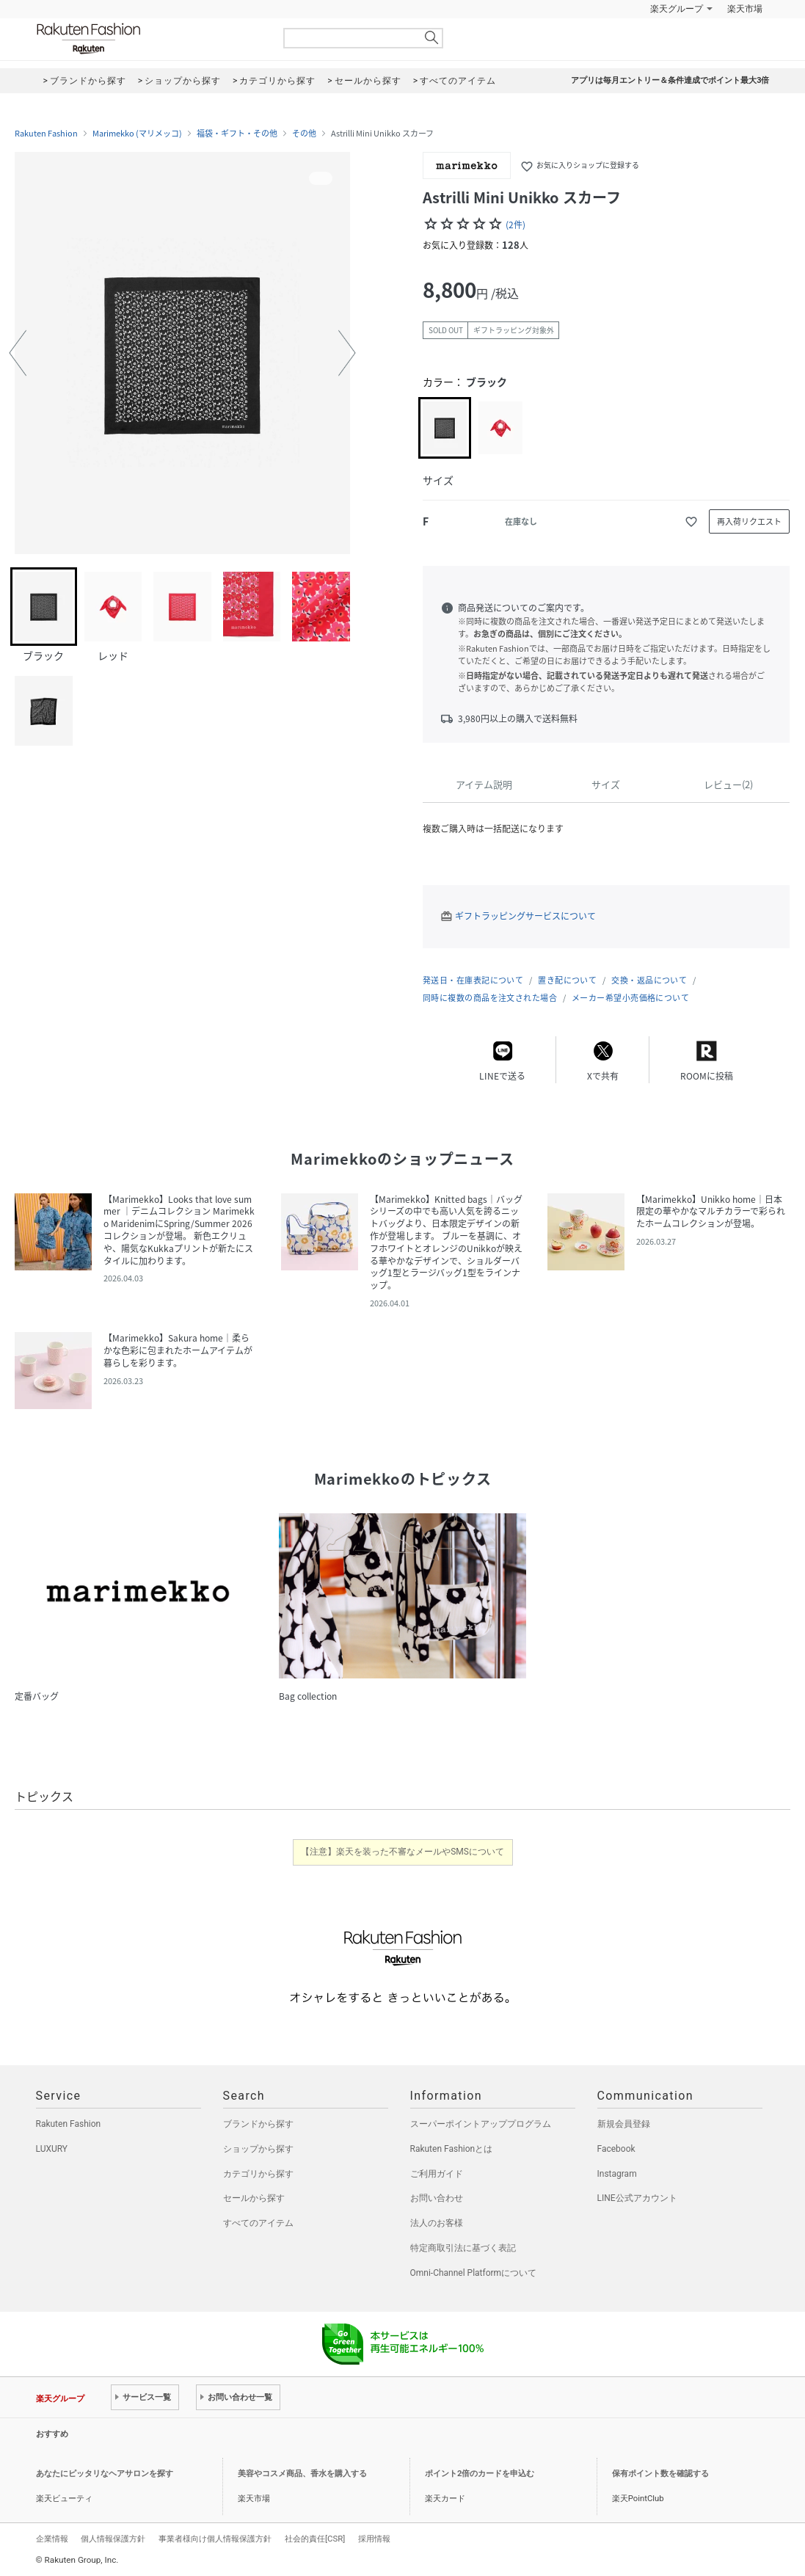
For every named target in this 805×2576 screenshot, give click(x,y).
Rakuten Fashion (149, 38)
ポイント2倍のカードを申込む (479, 2473)
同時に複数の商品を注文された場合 (490, 998)
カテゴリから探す (258, 2174)
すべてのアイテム (258, 2223)
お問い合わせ (436, 2198)
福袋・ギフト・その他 (237, 133)
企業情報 (52, 2538)
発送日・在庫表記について (473, 980)
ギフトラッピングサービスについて (525, 916)
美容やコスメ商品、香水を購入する (302, 2473)
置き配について (567, 980)
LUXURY (52, 2149)
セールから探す (254, 2198)
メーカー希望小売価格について (630, 998)
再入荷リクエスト (749, 521)
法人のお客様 (436, 2223)
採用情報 (374, 2538)
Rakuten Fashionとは (451, 2149)
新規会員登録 (623, 2124)
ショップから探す (258, 2149)
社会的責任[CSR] (315, 2538)
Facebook (616, 2149)
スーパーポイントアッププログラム (480, 2124)
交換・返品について (649, 980)
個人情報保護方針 (113, 2538)
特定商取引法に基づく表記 (463, 2248)
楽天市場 (744, 9)
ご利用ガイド (436, 2174)
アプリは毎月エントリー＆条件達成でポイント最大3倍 (670, 80)
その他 (304, 133)
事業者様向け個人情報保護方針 (215, 2538)
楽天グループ (676, 9)
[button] (17, 353)
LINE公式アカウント (637, 2198)
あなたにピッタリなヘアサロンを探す (104, 2473)
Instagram (617, 2174)
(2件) (515, 224)
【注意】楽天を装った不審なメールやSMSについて (402, 1852)
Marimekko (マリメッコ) (137, 133)
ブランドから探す (258, 2124)
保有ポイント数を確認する (660, 2473)
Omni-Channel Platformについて (473, 2273)
